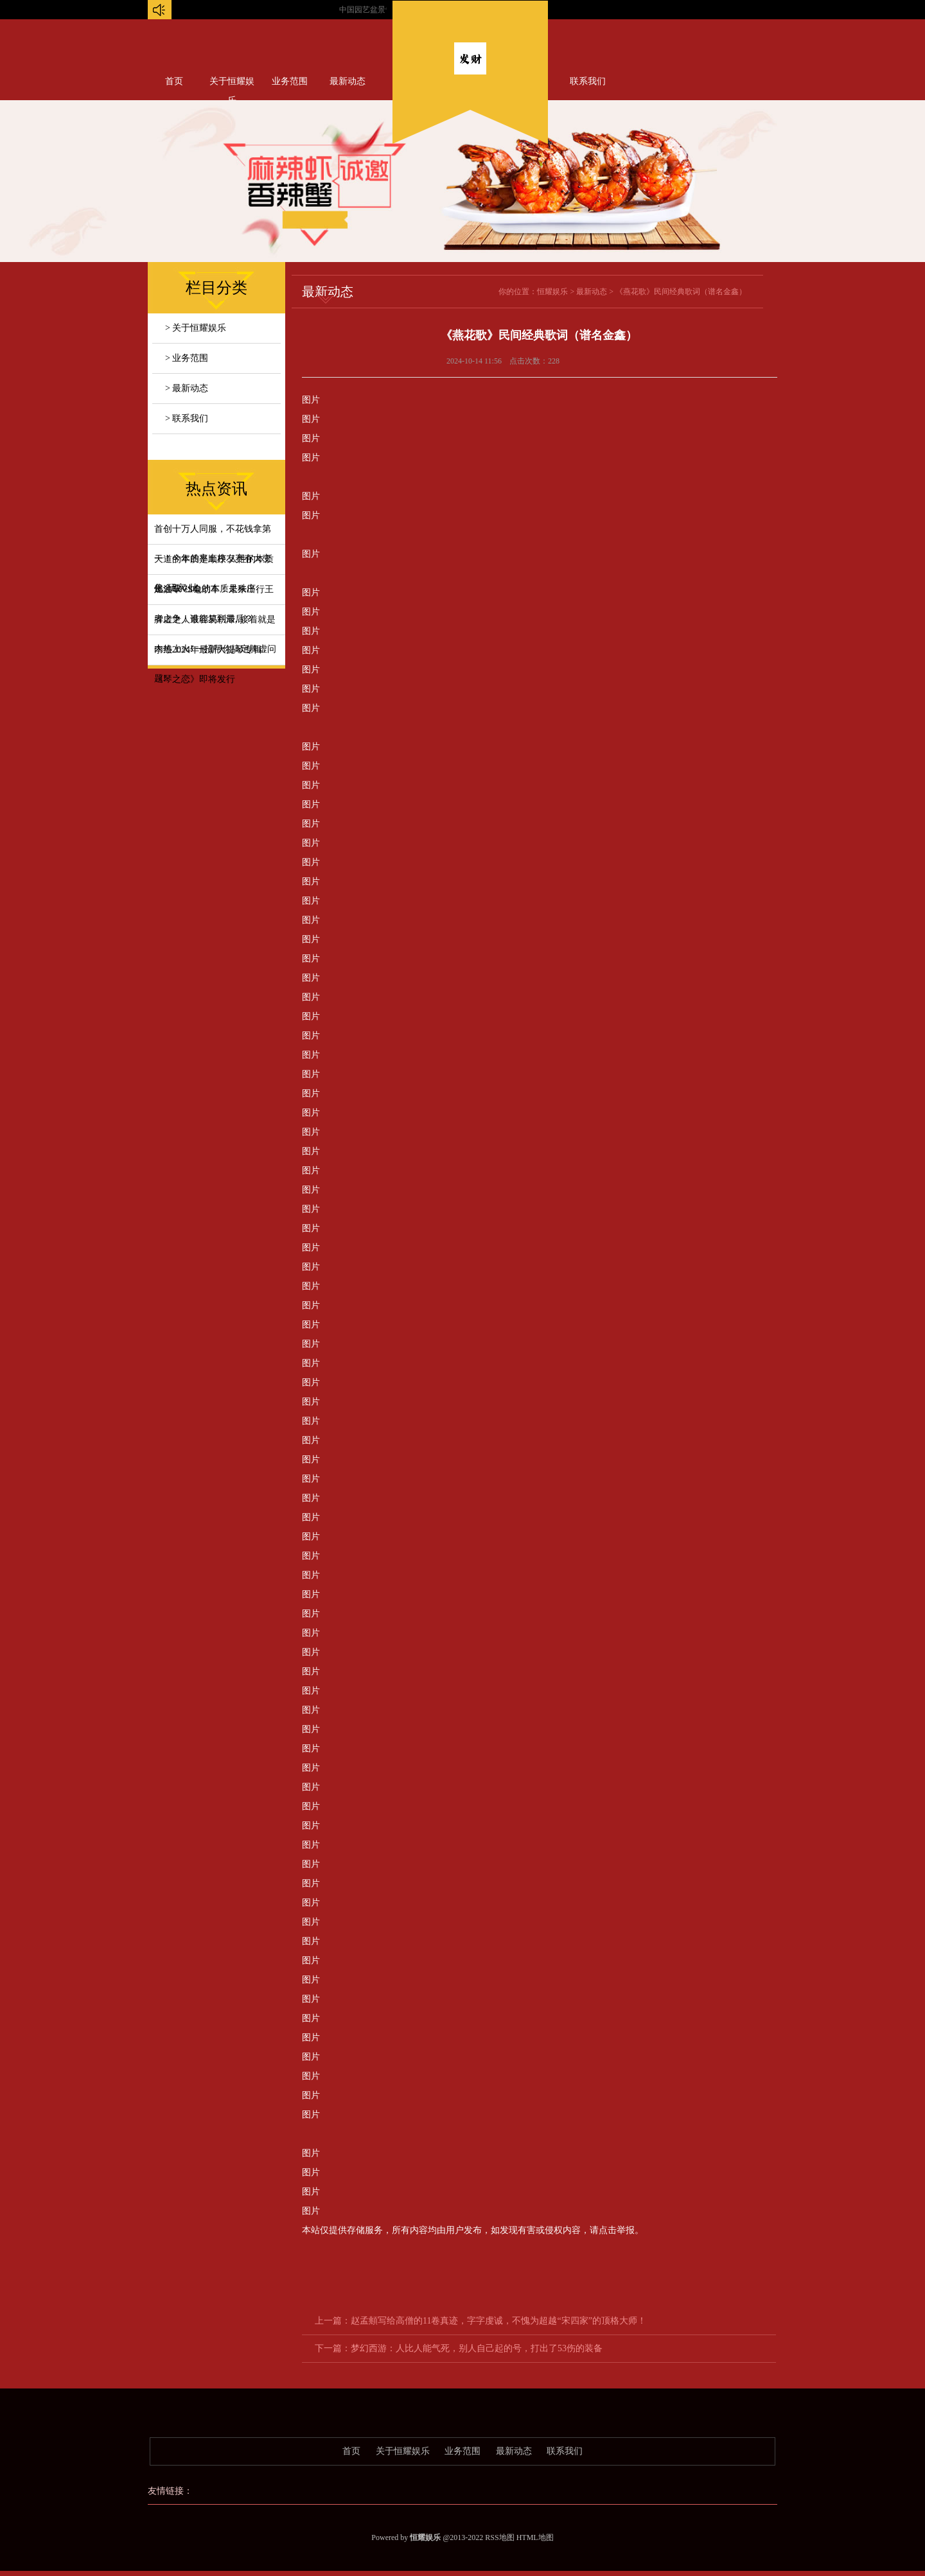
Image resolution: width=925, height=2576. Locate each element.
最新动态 (348, 81)
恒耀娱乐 (552, 291)
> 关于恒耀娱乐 (195, 328)
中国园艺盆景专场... (385, 9)
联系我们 (588, 81)
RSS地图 (499, 2537)
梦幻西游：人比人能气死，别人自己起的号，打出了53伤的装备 (477, 2348)
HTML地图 (535, 2537)
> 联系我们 (186, 418)
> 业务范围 (186, 358)
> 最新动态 (186, 388)
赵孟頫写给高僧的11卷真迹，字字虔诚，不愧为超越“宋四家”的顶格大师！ (498, 2321)
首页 (174, 81)
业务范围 (290, 81)
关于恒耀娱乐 (231, 84)
